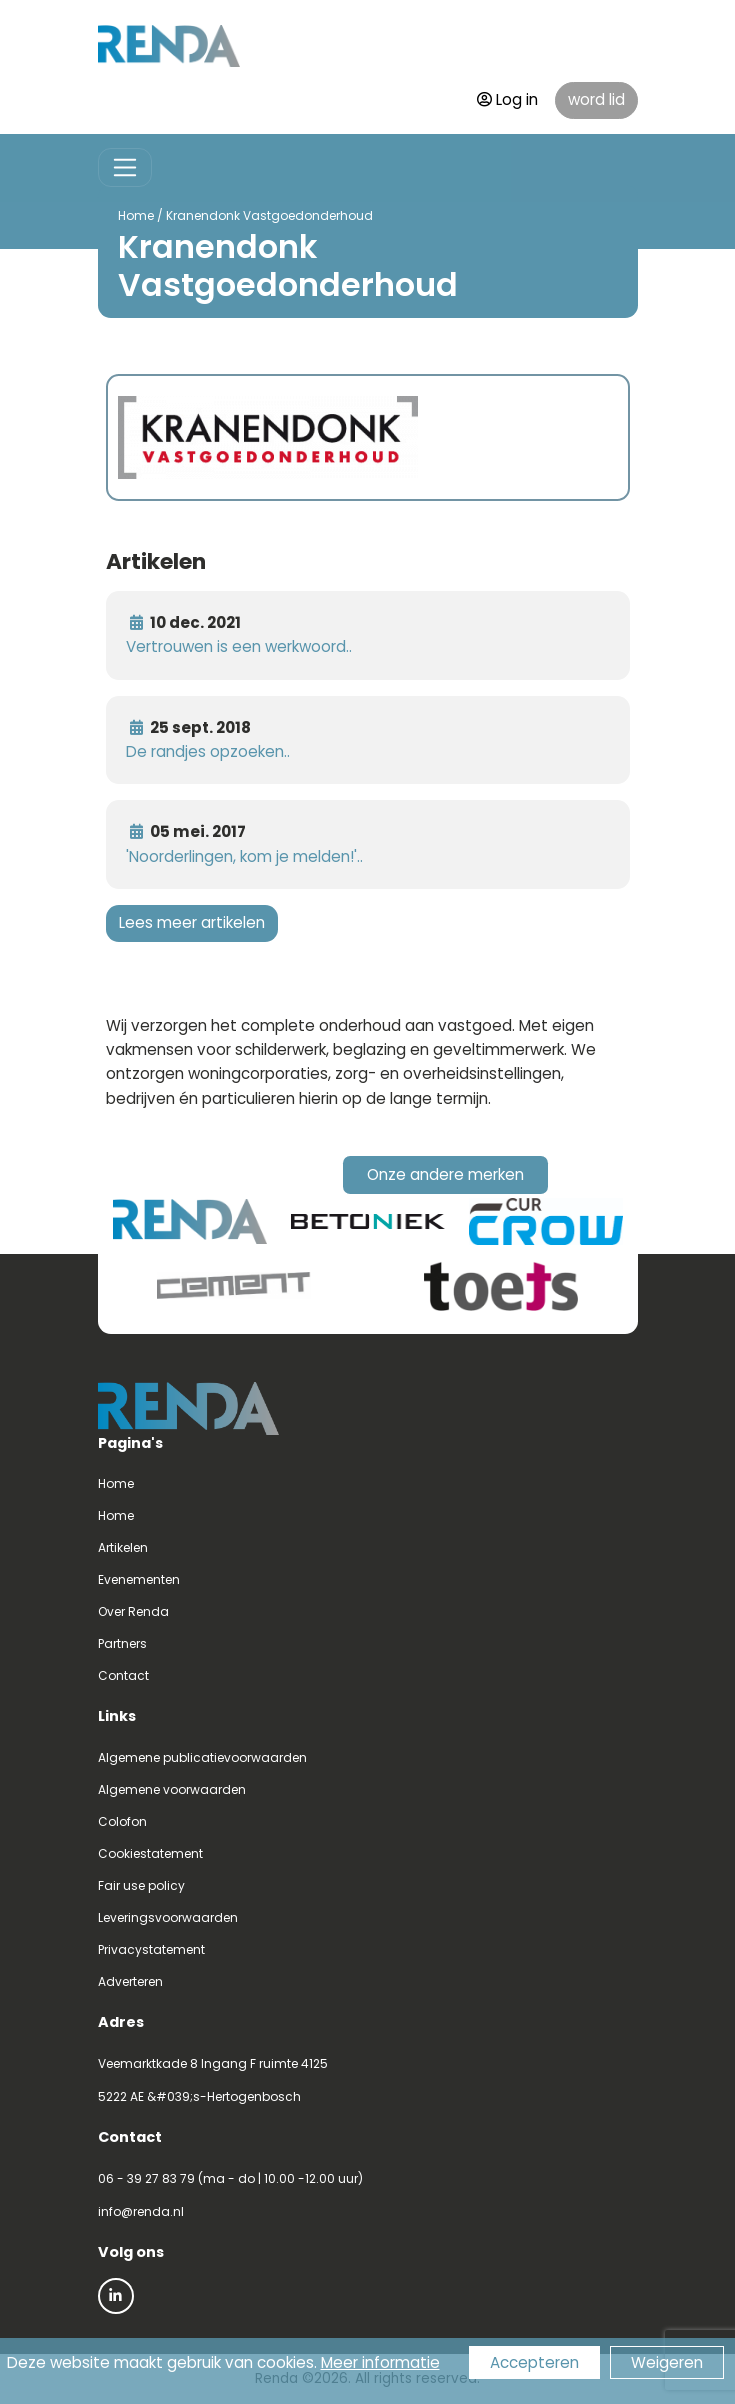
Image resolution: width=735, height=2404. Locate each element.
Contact (123, 1675)
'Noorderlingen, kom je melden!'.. (244, 856)
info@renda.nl (141, 2211)
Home (136, 215)
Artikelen (123, 1547)
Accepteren (534, 2362)
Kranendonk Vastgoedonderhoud (269, 215)
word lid (596, 99)
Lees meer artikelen (192, 922)
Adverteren (130, 1981)
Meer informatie (380, 2362)
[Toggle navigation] (125, 167)
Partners (122, 1643)
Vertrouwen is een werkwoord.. (239, 646)
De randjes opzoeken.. (208, 751)
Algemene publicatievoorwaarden (202, 1757)
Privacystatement (151, 1949)
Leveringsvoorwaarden (168, 1917)
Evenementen (139, 1579)
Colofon (122, 1821)
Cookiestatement (150, 1853)
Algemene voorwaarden (172, 1789)
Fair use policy (141, 1885)
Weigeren (667, 2362)
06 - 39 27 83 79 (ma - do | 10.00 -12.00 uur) (230, 2178)
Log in (507, 99)
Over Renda (133, 1611)
